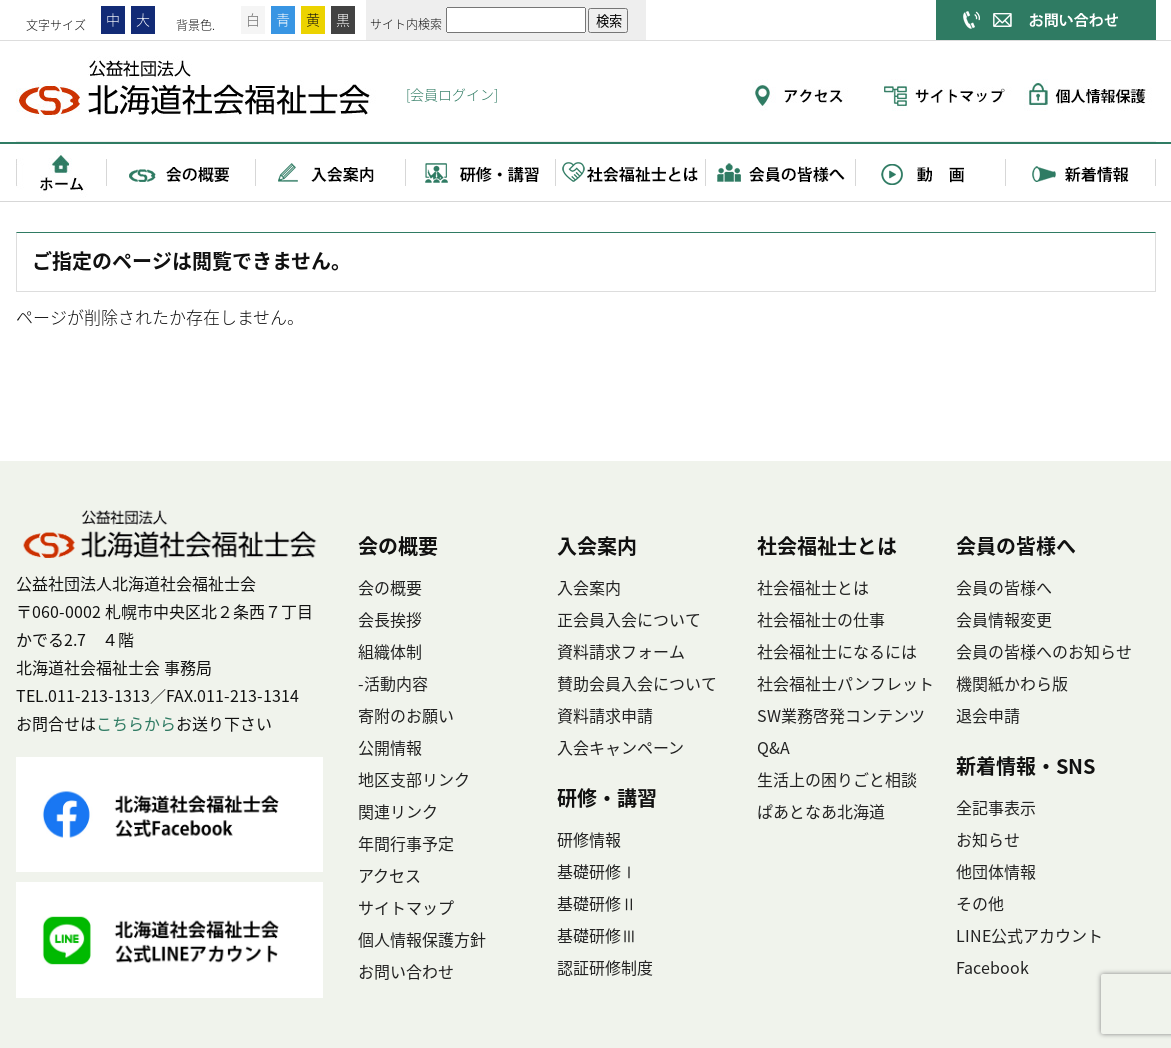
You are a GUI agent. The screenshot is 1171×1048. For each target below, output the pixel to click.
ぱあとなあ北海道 (821, 811)
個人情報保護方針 (422, 939)
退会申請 (988, 715)
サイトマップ (406, 907)
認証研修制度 (605, 967)
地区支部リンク (414, 779)
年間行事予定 (406, 843)
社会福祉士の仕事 (821, 619)
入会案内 (331, 172)
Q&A (773, 747)
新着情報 (1081, 172)
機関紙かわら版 (1012, 683)
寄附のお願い (406, 715)
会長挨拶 (390, 619)
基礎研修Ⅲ (597, 935)
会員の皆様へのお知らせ (1044, 651)
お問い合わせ (406, 971)
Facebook (992, 967)
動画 (931, 172)
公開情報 (390, 747)
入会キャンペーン (620, 747)
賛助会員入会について (637, 683)
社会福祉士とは (631, 172)
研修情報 (589, 839)
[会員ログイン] (452, 94)
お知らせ (988, 839)
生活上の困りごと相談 (837, 779)
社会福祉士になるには (837, 651)
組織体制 (390, 651)
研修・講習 (481, 172)
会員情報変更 (1004, 619)
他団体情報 (996, 871)
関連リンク (398, 811)
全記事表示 (996, 807)
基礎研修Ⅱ (597, 903)
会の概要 (181, 172)
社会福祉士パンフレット (845, 683)
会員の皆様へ (781, 172)
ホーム (61, 172)
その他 (980, 903)
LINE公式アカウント (1029, 935)
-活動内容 (393, 683)
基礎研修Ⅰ (597, 871)
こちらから (136, 723)
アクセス (389, 875)
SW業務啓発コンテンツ (841, 715)
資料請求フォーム (621, 651)
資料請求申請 (605, 715)
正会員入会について (629, 619)
